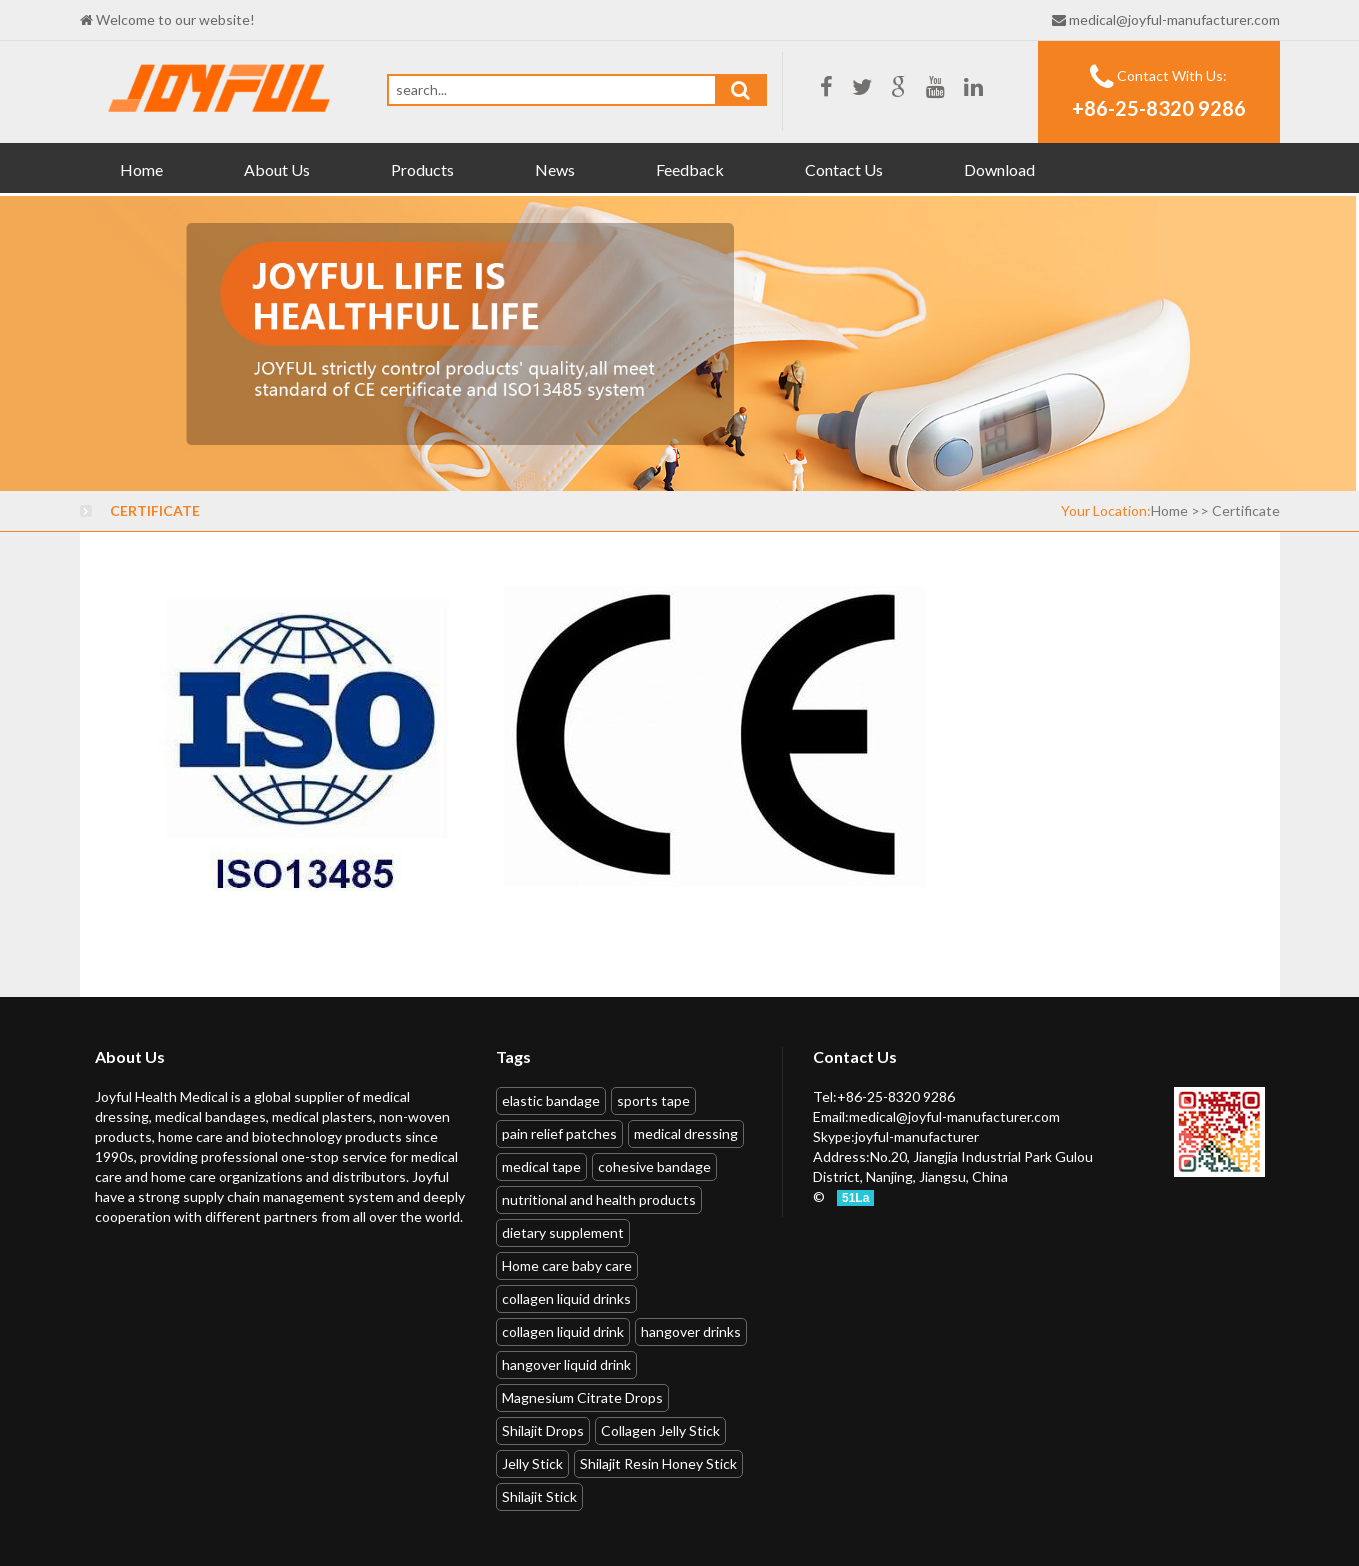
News (555, 169)
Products (422, 169)
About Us (277, 169)
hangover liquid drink (566, 1364)
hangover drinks (691, 1331)
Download (999, 169)
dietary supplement (563, 1232)
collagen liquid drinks (566, 1298)
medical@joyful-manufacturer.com (1174, 19)
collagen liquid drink (563, 1331)
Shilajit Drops (543, 1430)
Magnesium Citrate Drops (582, 1397)
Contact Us (844, 169)
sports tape (653, 1100)
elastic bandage (551, 1100)
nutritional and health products (599, 1199)
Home (141, 169)
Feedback (690, 169)
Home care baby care (567, 1265)
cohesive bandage (654, 1166)
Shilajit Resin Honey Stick (658, 1463)
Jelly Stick (532, 1463)
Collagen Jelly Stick (660, 1430)
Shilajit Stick (539, 1496)
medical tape (541, 1166)
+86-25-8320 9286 (1159, 108)
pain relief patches (559, 1133)
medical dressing (686, 1133)
